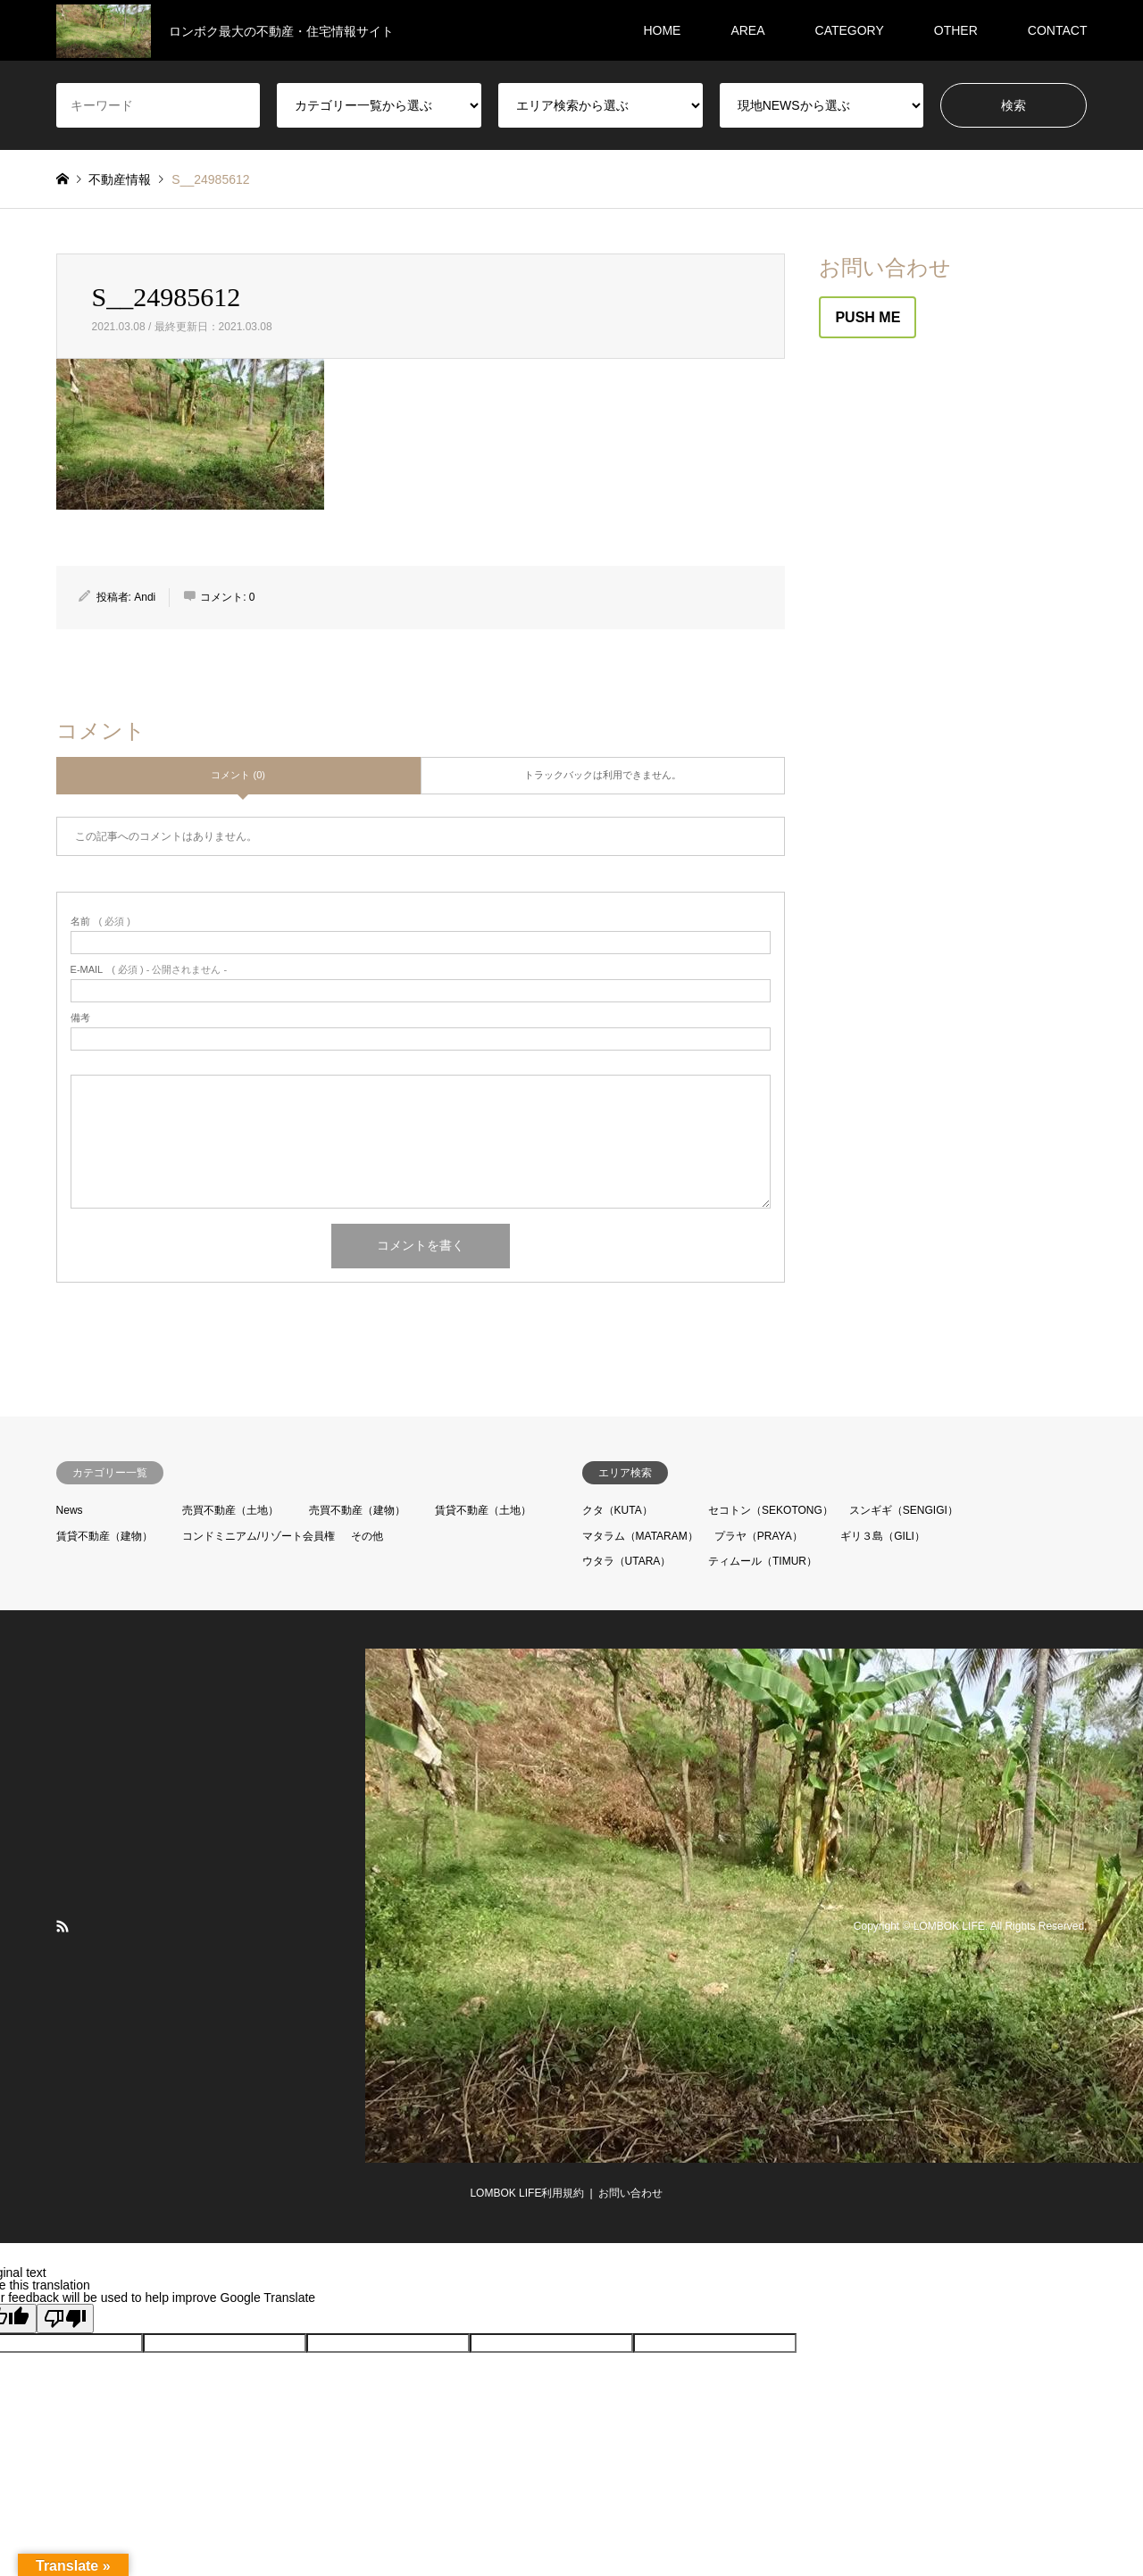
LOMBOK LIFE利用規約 (527, 2193)
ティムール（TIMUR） (762, 1561)
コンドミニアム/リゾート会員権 (258, 1536)
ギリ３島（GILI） (882, 1536)
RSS (62, 1926)
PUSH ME (867, 317)
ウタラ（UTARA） (627, 1561)
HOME (661, 30)
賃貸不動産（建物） (104, 1536)
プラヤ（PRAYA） (758, 1536)
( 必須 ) (100, 922)
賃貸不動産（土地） (483, 1510)
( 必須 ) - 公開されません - (149, 970)
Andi (144, 597)
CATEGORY (849, 30)
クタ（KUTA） (617, 1510)
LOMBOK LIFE (949, 1926)
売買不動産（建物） (357, 1510)
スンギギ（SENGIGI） (903, 1510)
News (69, 1510)
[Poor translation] (65, 2318)
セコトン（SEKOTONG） (770, 1510)
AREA (747, 30)
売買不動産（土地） (230, 1510)
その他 (367, 1536)
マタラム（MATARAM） (640, 1536)
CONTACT (1058, 30)
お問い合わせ (630, 2193)
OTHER (956, 30)
